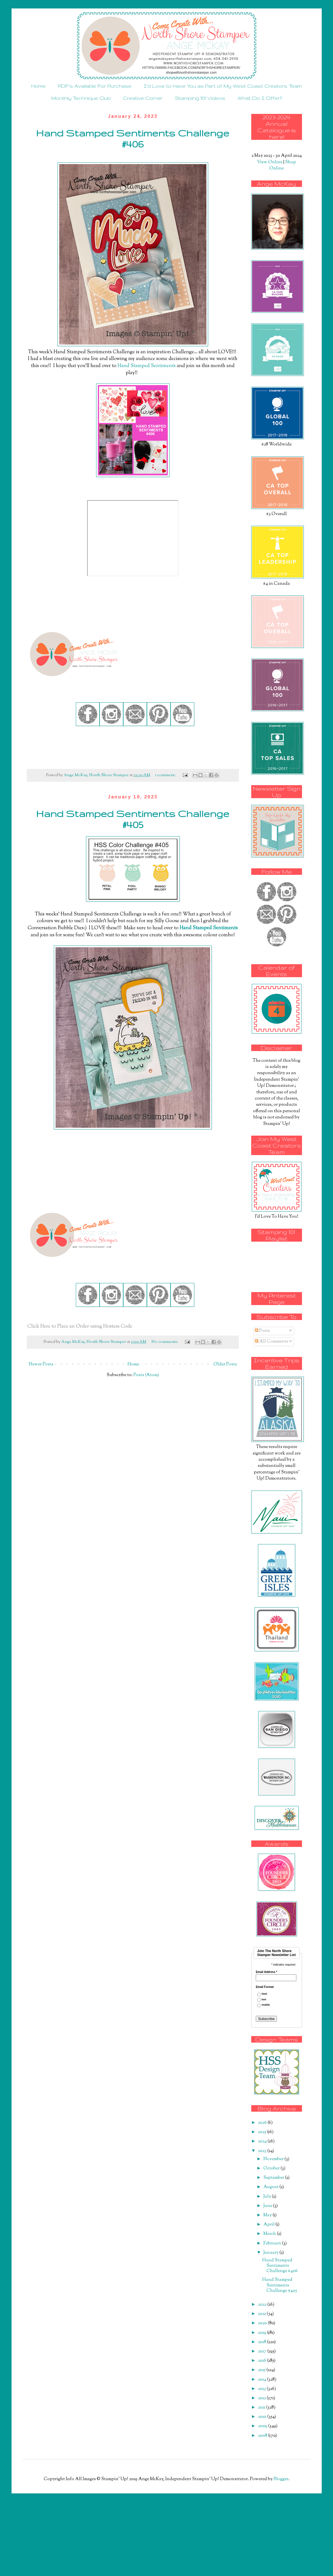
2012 (262, 2398)
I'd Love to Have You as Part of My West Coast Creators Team (223, 86)
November (274, 2159)
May (268, 2215)
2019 (262, 2333)
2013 (262, 2389)
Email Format (265, 1987)
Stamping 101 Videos (200, 98)
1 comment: (166, 775)
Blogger (281, 2479)
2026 (263, 2123)
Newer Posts (41, 1364)
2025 (262, 2132)
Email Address (266, 1972)
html (264, 1994)
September (274, 2178)
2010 (262, 2417)
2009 (263, 2426)
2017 (262, 2351)
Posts (262, 1331)
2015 (262, 2370)
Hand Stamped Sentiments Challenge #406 (132, 138)
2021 (262, 2314)
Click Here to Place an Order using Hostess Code (80, 1326)
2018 (262, 2342)
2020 (263, 2323)
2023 (262, 2151)
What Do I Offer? (259, 98)
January (271, 2253)
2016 (262, 2361)
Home (38, 86)
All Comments (271, 1341)
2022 (262, 2304)
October (272, 2168)
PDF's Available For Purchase (94, 86)
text (264, 1999)
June (268, 2206)
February (272, 2243)
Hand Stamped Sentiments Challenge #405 (132, 819)
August (271, 2187)
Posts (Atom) (146, 1375)
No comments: (165, 1342)
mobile (266, 2005)
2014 (262, 2379)
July (267, 2196)
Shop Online (282, 165)
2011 (262, 2407)
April (269, 2224)
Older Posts (225, 1364)
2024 (263, 2141)
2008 (263, 2435)
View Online (270, 162)
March (270, 2234)
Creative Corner (143, 98)
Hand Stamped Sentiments (147, 365)
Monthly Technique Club (81, 98)
